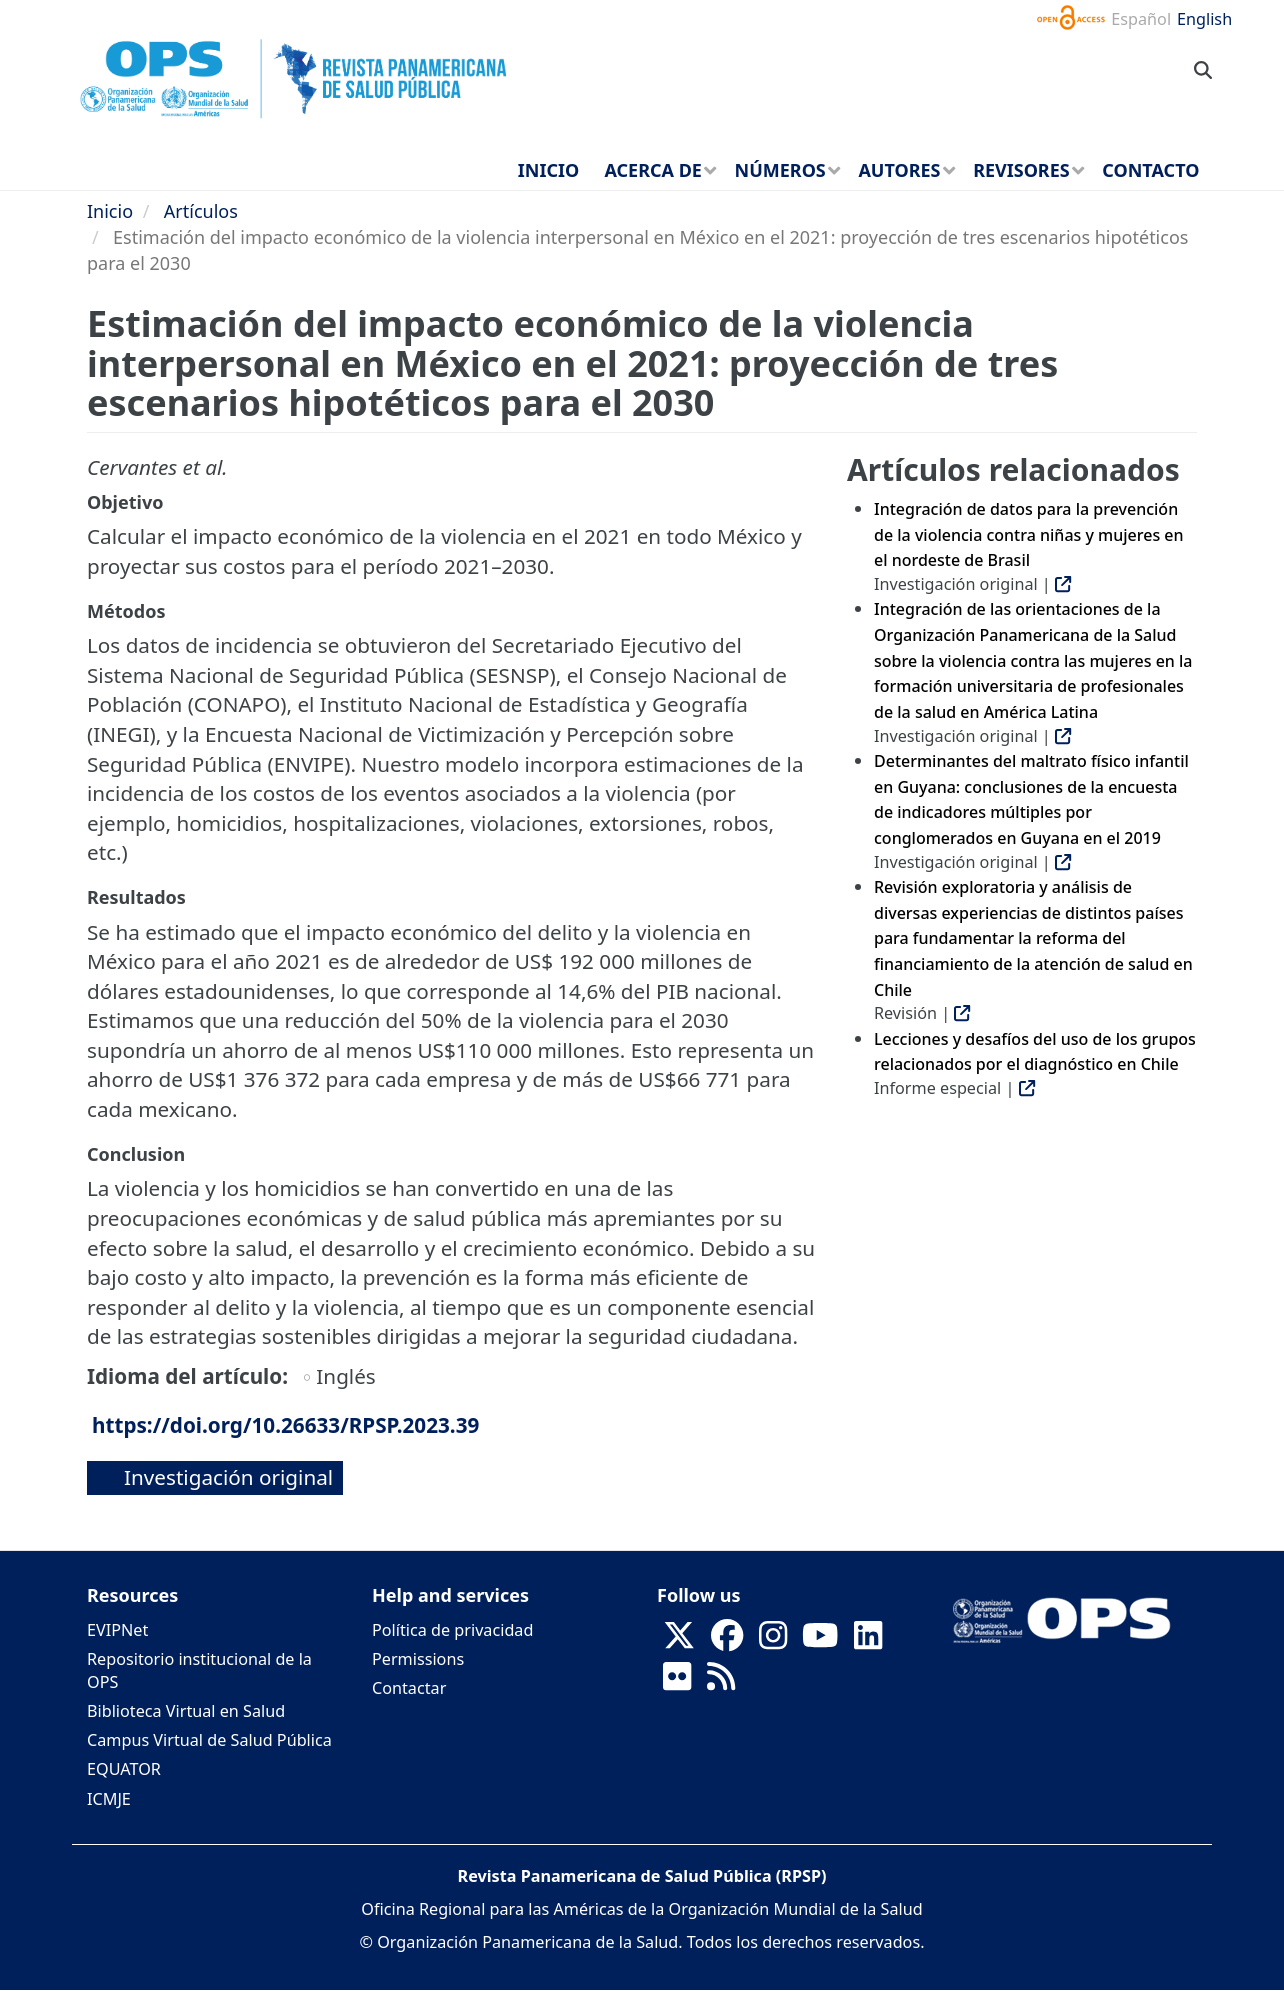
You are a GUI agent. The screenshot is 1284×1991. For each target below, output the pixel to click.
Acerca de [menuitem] (653, 170)
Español (1141, 19)
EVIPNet (117, 1630)
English (1204, 19)
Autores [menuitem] (899, 170)
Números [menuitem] (780, 170)
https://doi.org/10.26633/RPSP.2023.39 (285, 1425)
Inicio (110, 211)
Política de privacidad (452, 1630)
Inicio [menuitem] (548, 170)
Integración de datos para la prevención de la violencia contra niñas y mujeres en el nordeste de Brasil (1029, 534)
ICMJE (109, 1799)
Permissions (418, 1659)
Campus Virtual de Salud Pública (209, 1740)
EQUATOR (124, 1769)
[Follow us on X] (679, 1641)
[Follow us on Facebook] (727, 1641)
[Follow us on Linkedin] (868, 1641)
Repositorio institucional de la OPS (199, 1670)
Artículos (201, 211)
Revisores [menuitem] (1021, 170)
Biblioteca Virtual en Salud (186, 1711)
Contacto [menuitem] (1150, 170)
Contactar (409, 1688)
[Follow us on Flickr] (677, 1682)
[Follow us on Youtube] (820, 1641)
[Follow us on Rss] (721, 1682)
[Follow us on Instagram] (773, 1641)
